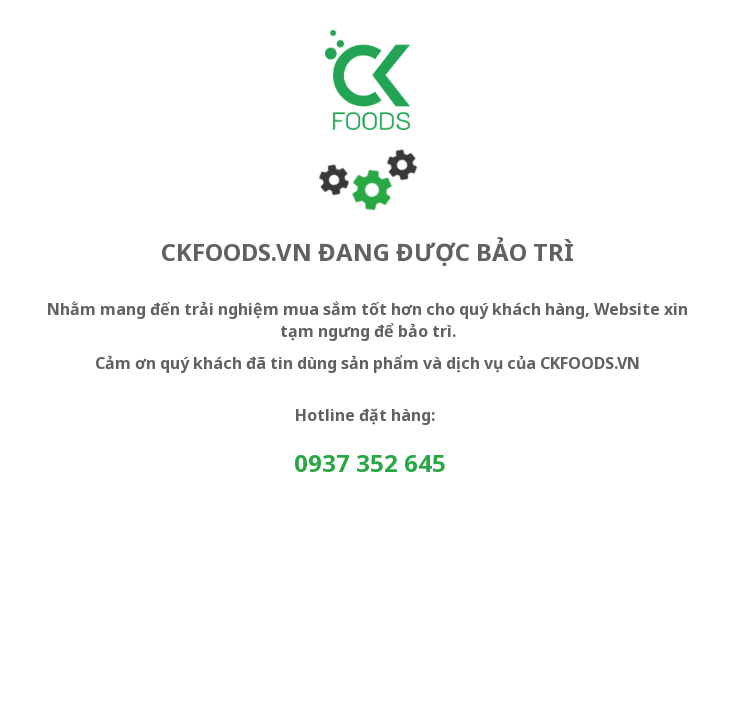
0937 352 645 (370, 462)
